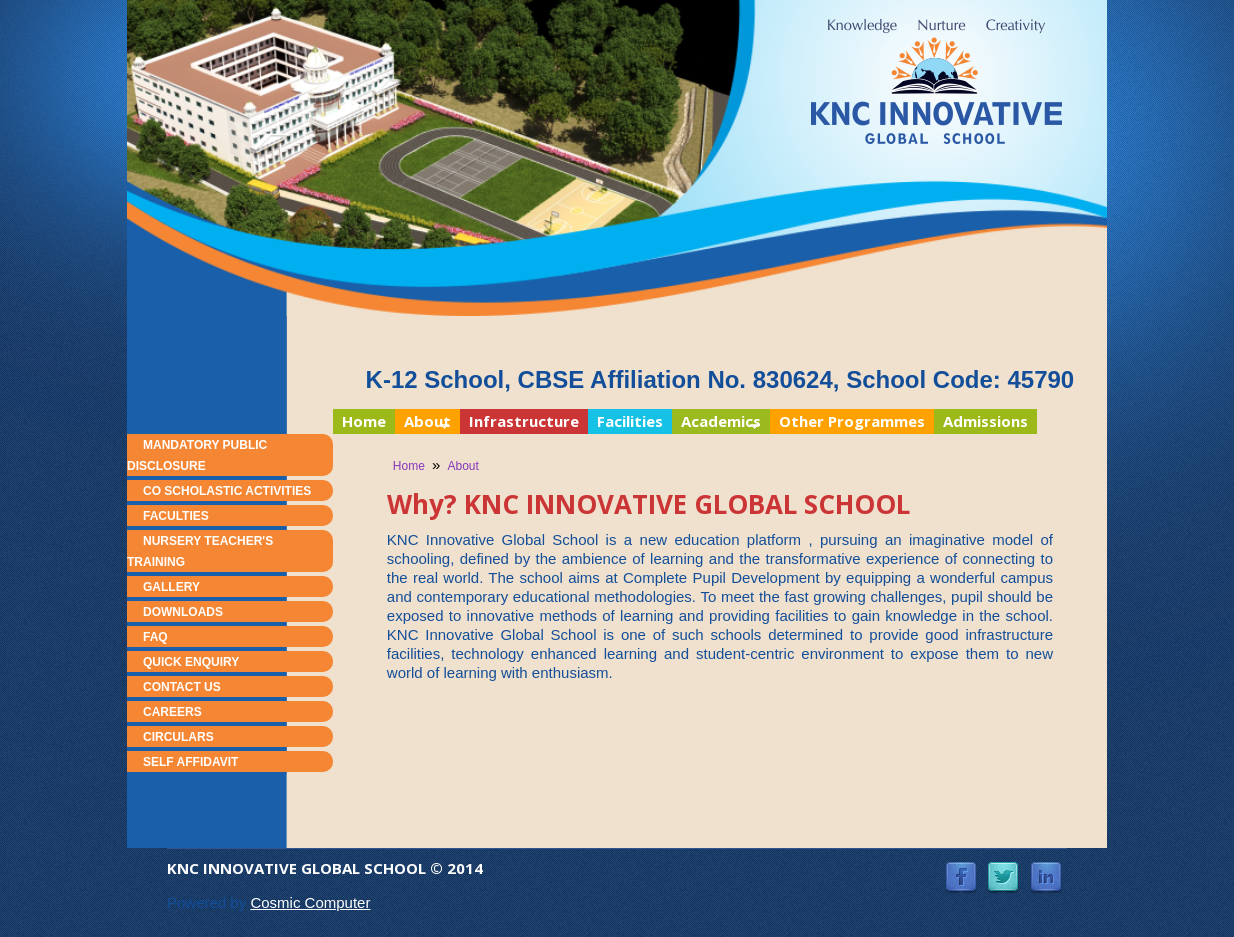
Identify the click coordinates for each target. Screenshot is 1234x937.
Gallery (171, 587)
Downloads (183, 612)
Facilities (630, 421)
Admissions (985, 421)
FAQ (155, 637)
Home (364, 421)
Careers (172, 712)
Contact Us (182, 687)
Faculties (176, 516)
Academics (716, 422)
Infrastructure (524, 421)
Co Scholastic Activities (227, 491)
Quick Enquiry (191, 662)
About (423, 422)
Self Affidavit (190, 762)
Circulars (178, 737)
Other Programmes (852, 421)
